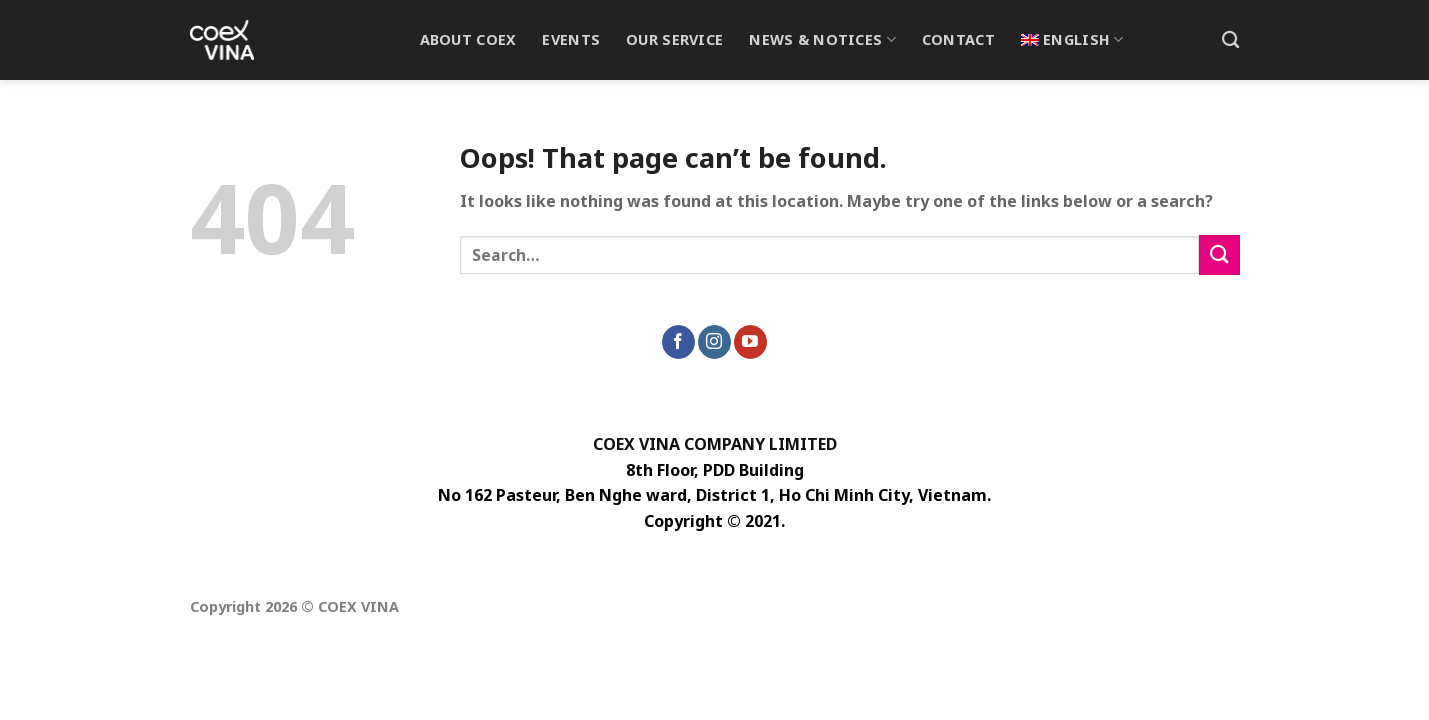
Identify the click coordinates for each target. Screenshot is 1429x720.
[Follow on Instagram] (714, 342)
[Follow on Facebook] (678, 342)
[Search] (1230, 40)
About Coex (468, 39)
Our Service (674, 39)
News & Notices (822, 39)
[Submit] (1219, 254)
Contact (958, 39)
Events (571, 39)
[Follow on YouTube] (750, 342)
